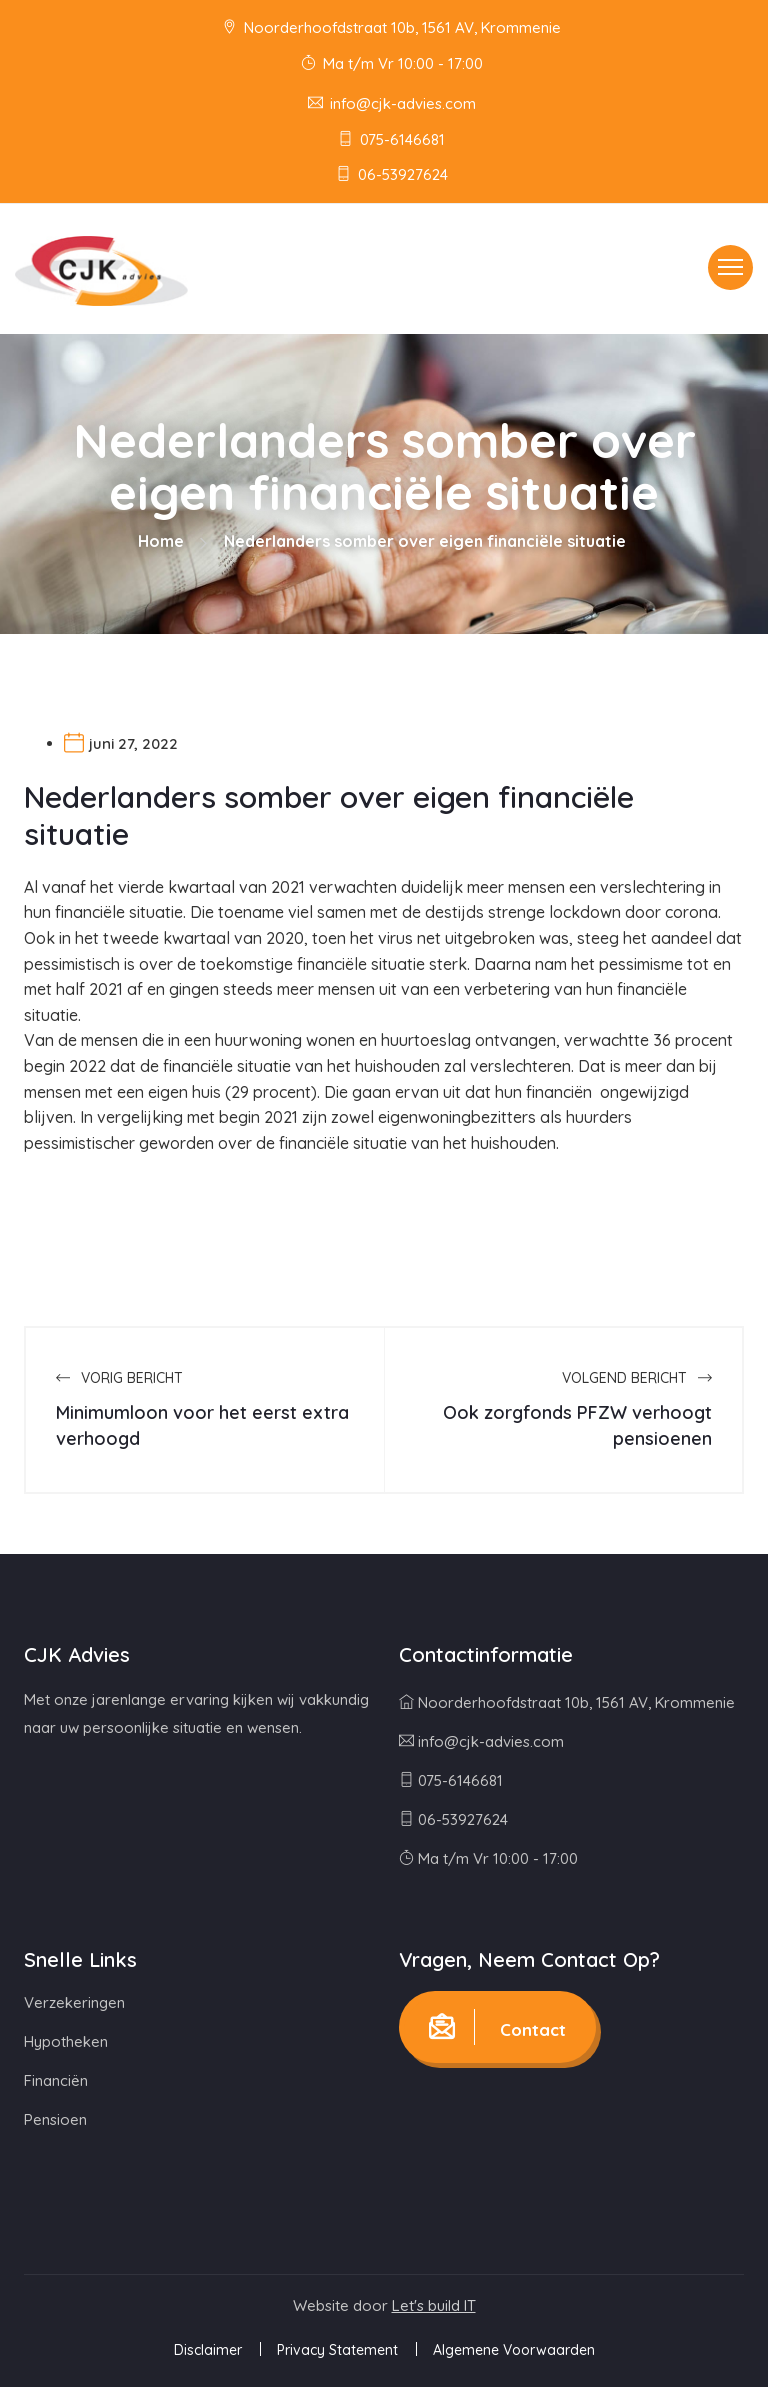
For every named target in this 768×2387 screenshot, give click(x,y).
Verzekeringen (74, 2002)
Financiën (56, 2080)
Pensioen (55, 2119)
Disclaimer (208, 2350)
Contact (497, 2027)
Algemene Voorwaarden (514, 2350)
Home (161, 541)
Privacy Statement (337, 2350)
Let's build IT (434, 2305)
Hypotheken (66, 2041)
